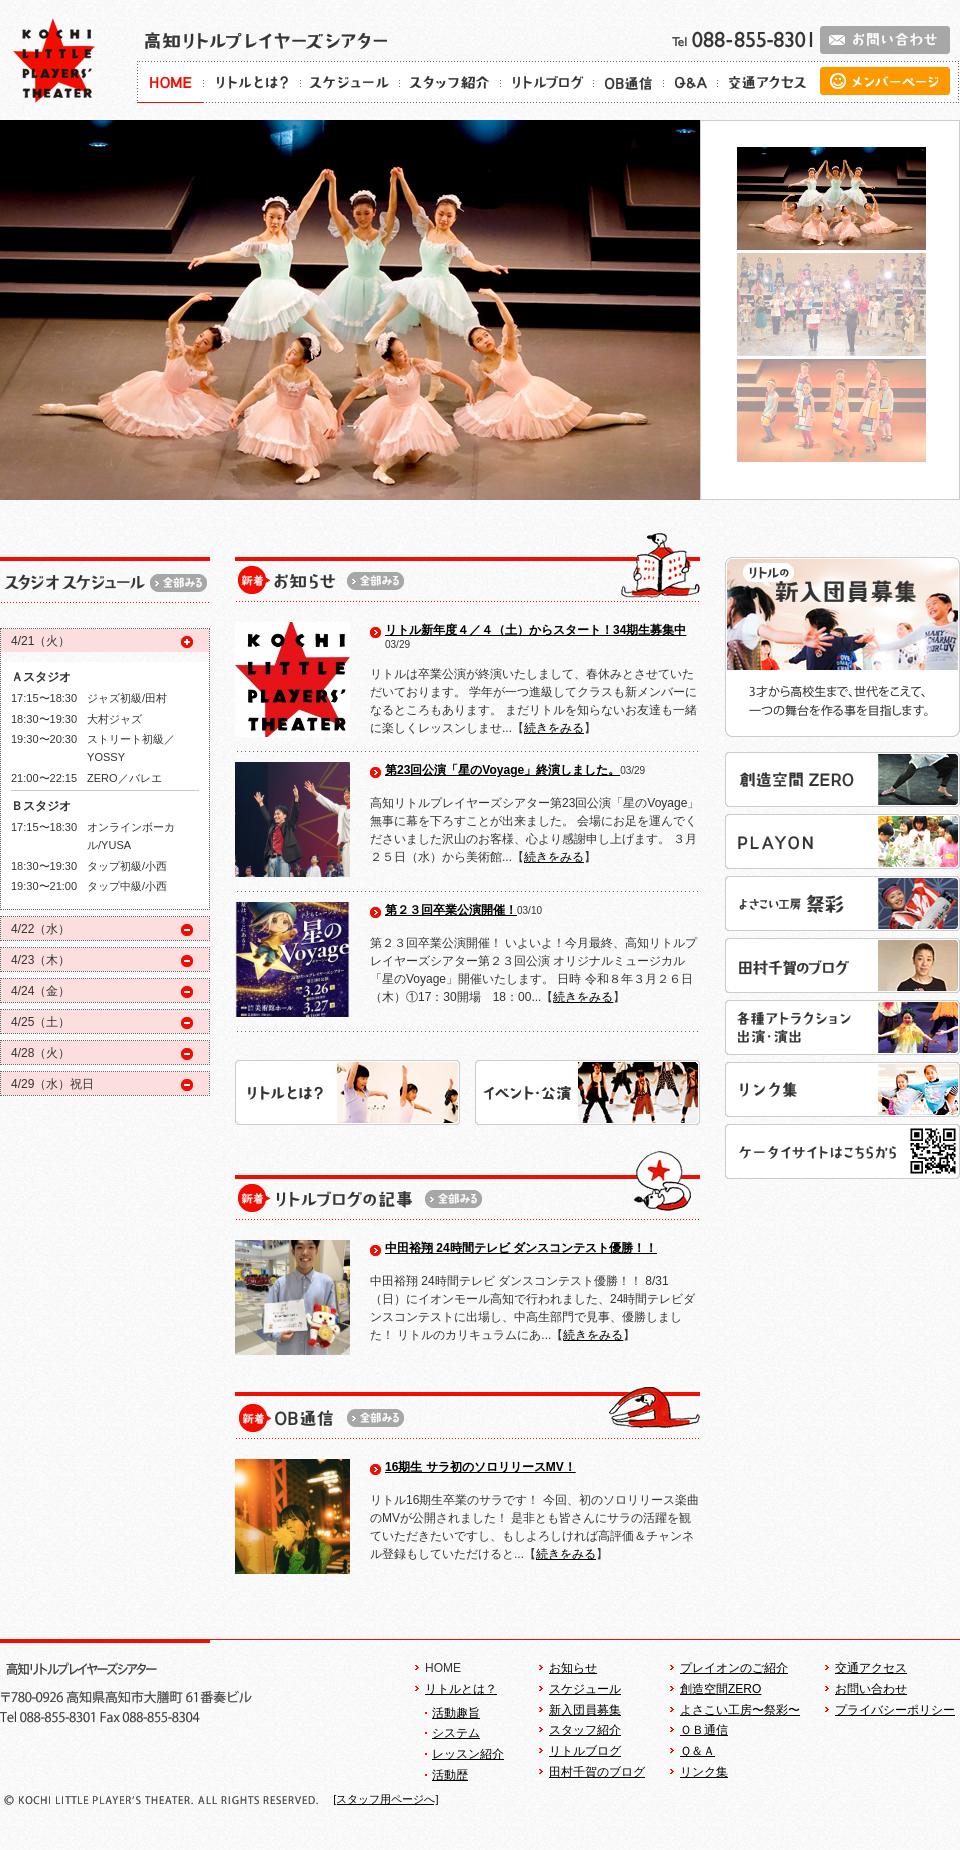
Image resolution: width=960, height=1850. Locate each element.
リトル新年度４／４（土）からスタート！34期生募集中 (535, 630)
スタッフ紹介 (585, 1730)
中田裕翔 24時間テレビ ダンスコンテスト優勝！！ (521, 1248)
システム (456, 1733)
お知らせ (573, 1668)
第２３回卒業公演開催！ (451, 910)
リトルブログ (585, 1751)
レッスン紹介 (468, 1754)
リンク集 (704, 1772)
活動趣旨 (456, 1713)
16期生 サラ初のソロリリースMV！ (480, 1467)
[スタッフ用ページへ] (385, 1799)
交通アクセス (871, 1668)
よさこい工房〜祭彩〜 (740, 1710)
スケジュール (585, 1689)
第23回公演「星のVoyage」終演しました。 (502, 770)
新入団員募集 (585, 1710)
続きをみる (554, 728)
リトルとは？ (461, 1689)
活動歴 (450, 1775)
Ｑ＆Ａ (697, 1751)
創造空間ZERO (720, 1689)
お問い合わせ (871, 1689)
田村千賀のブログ (597, 1772)
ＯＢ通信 (704, 1730)
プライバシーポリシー (895, 1710)
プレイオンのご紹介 (734, 1668)
